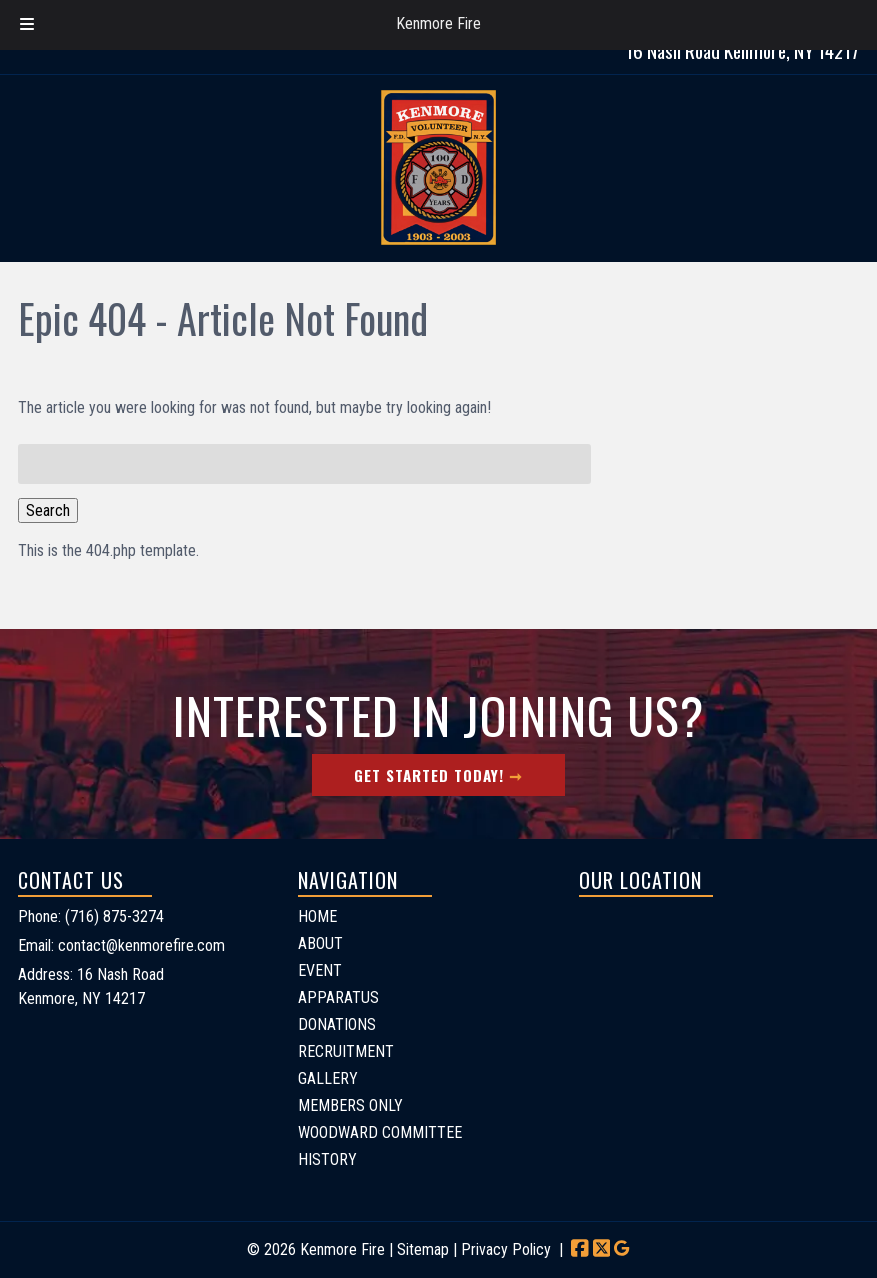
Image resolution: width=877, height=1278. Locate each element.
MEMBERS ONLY (350, 1105)
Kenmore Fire (438, 23)
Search (48, 510)
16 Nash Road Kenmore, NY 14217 (742, 50)
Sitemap (423, 1249)
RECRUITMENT (346, 1051)
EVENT (320, 970)
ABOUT (320, 943)
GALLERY (328, 1078)
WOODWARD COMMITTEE (380, 1132)
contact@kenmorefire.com (141, 945)
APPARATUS (338, 997)
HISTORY (327, 1159)
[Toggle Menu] (27, 25)
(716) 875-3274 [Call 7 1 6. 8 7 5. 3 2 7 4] (114, 916)
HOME (317, 916)
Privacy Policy (506, 1249)
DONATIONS (337, 1024)
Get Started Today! (429, 775)
